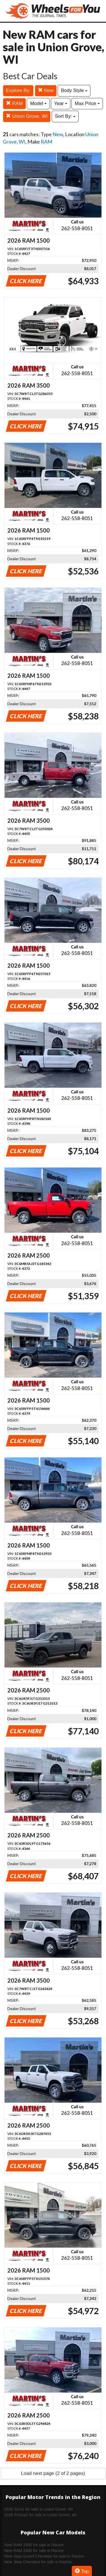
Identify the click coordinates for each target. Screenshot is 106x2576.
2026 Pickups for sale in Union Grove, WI (40, 2515)
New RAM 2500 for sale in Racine (34, 2550)
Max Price (87, 103)
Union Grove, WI (26, 116)
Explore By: (18, 90)
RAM (14, 103)
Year (60, 103)
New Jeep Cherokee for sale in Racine (38, 2562)
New (46, 90)
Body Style (74, 90)
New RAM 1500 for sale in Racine (34, 2545)
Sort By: (65, 116)
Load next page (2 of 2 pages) (53, 2473)
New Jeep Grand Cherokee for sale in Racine (44, 2556)
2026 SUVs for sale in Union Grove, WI (38, 2509)
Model (38, 103)
